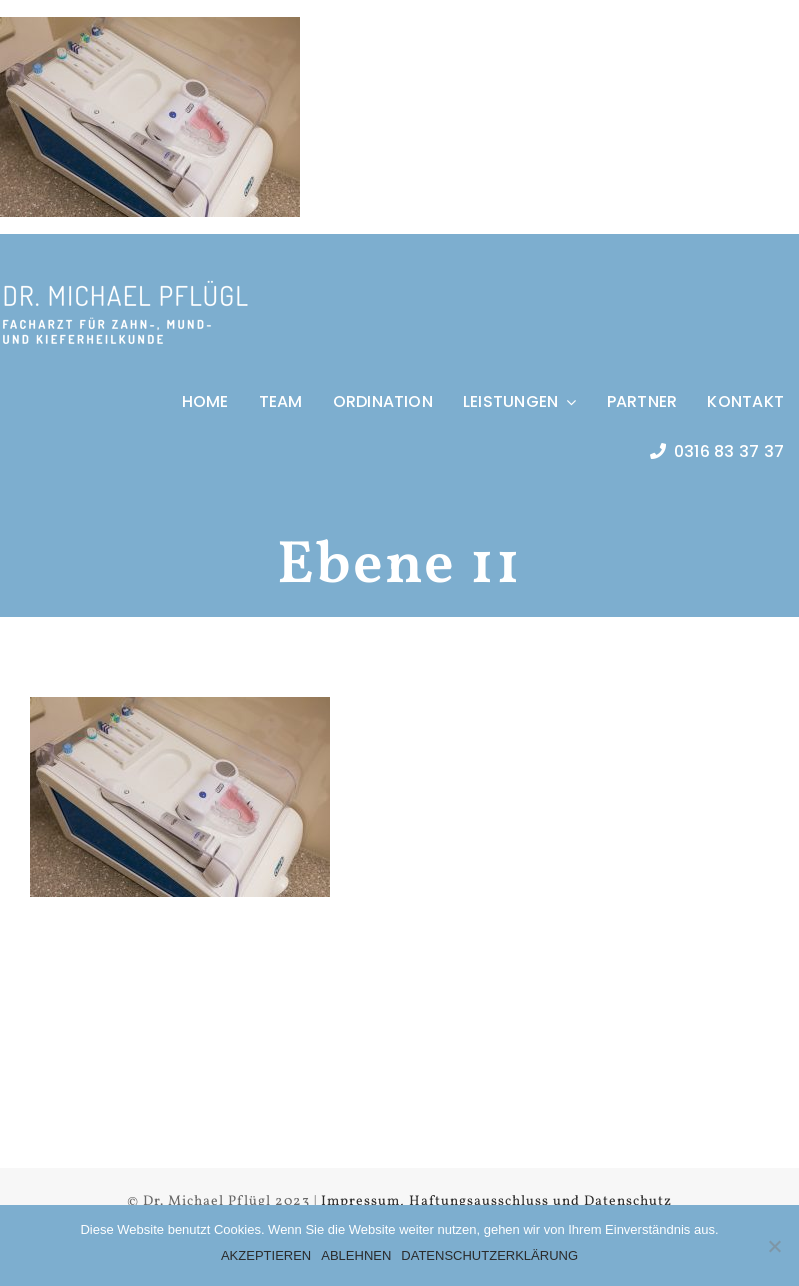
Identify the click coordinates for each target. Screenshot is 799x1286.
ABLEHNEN (356, 1255)
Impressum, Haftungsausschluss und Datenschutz (496, 1201)
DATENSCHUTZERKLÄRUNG (489, 1255)
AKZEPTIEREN (266, 1255)
